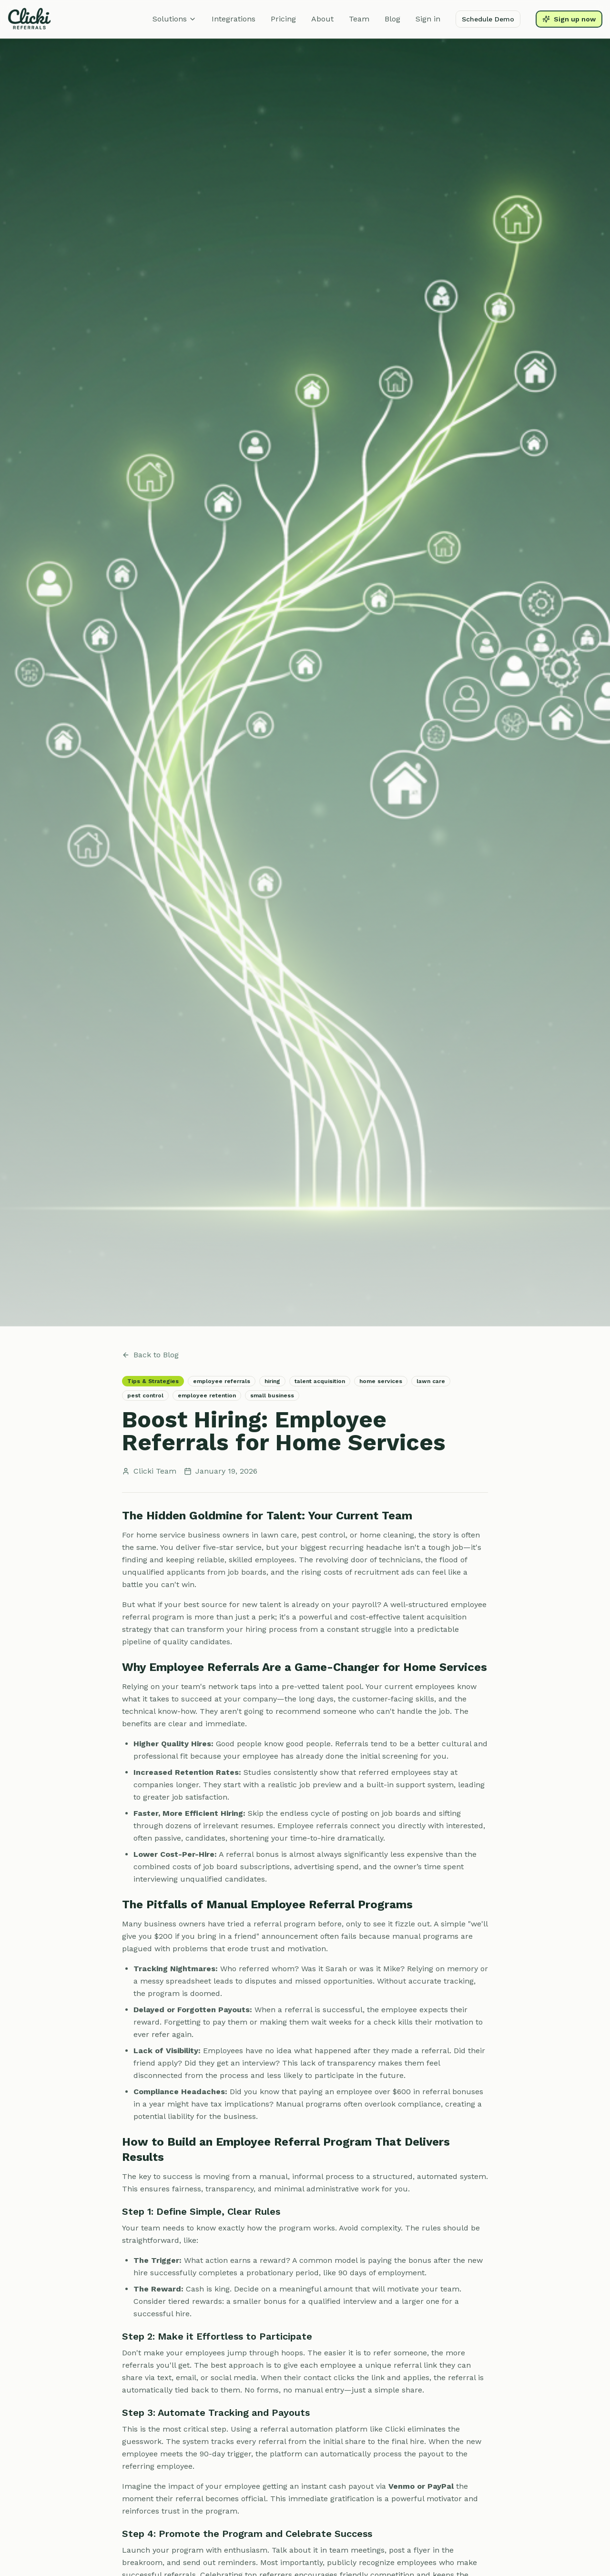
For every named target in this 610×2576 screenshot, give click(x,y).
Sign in (428, 18)
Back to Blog (150, 1354)
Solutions (174, 18)
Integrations (233, 18)
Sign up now (569, 19)
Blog (392, 18)
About (322, 18)
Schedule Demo (488, 19)
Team (359, 18)
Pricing (283, 18)
